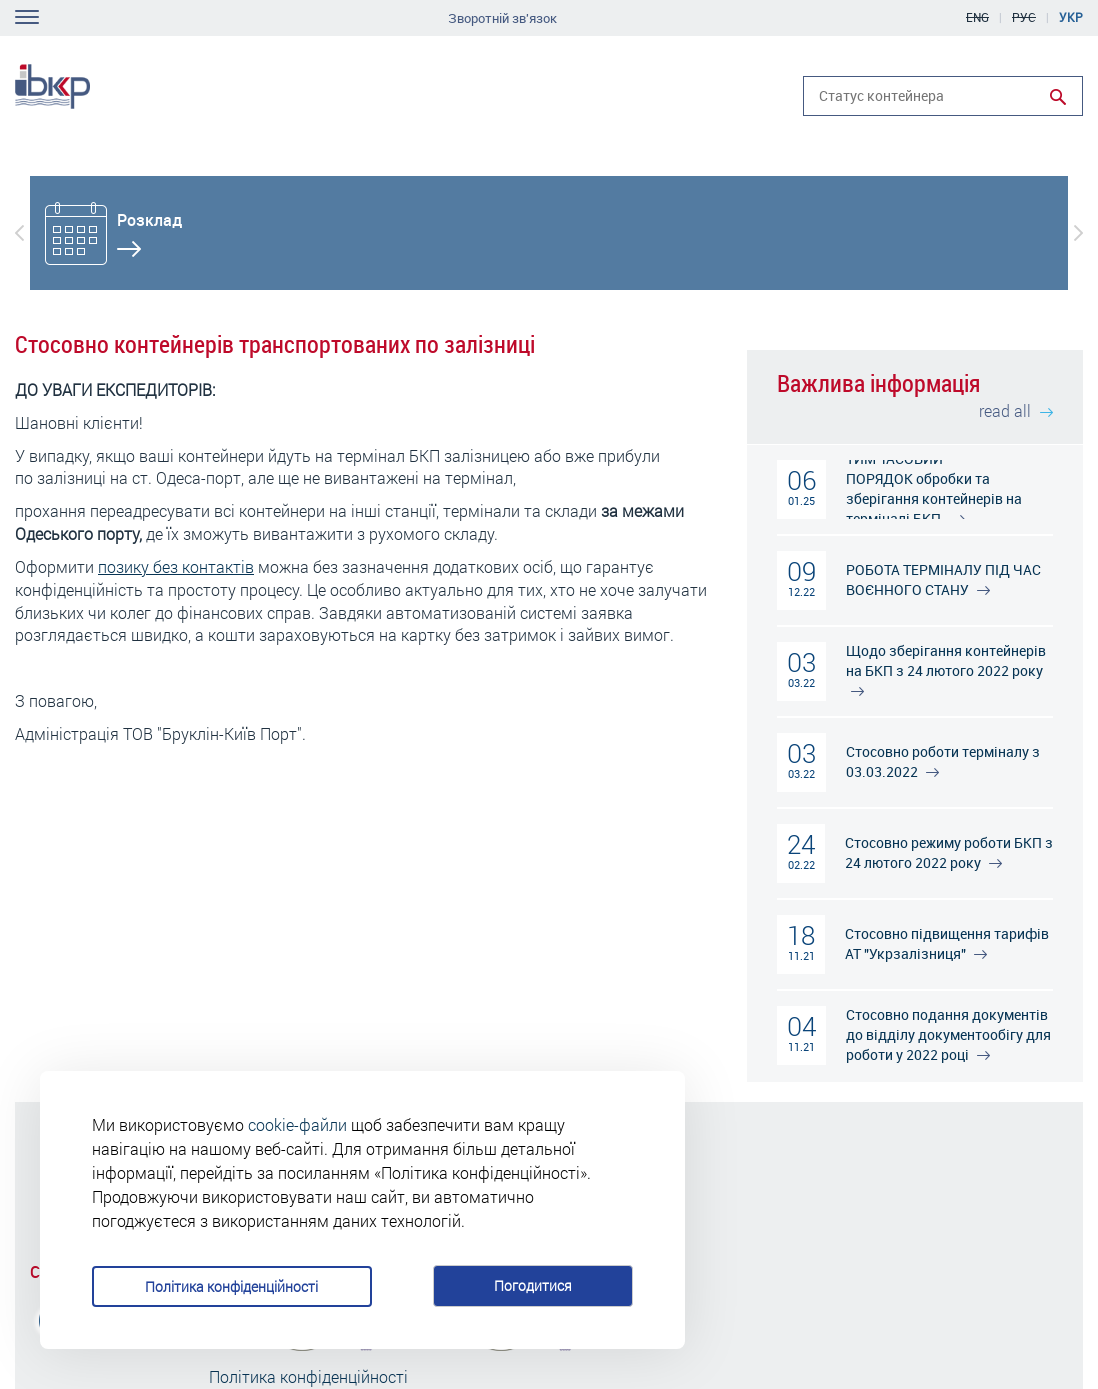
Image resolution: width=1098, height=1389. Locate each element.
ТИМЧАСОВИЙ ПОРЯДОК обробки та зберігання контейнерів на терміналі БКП (934, 488)
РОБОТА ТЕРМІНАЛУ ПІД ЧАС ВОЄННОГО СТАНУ (943, 579)
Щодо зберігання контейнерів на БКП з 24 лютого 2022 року (946, 668)
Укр (1071, 17)
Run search (1058, 97)
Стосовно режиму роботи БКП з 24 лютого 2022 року (949, 852)
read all (1016, 410)
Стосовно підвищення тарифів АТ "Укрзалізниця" (947, 943)
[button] (19, 233)
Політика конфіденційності (231, 1286)
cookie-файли (297, 1124)
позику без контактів (176, 566)
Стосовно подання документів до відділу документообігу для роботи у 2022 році (948, 1034)
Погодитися (533, 1285)
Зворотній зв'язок (502, 18)
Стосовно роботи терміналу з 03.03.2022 (943, 761)
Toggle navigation (27, 17)
